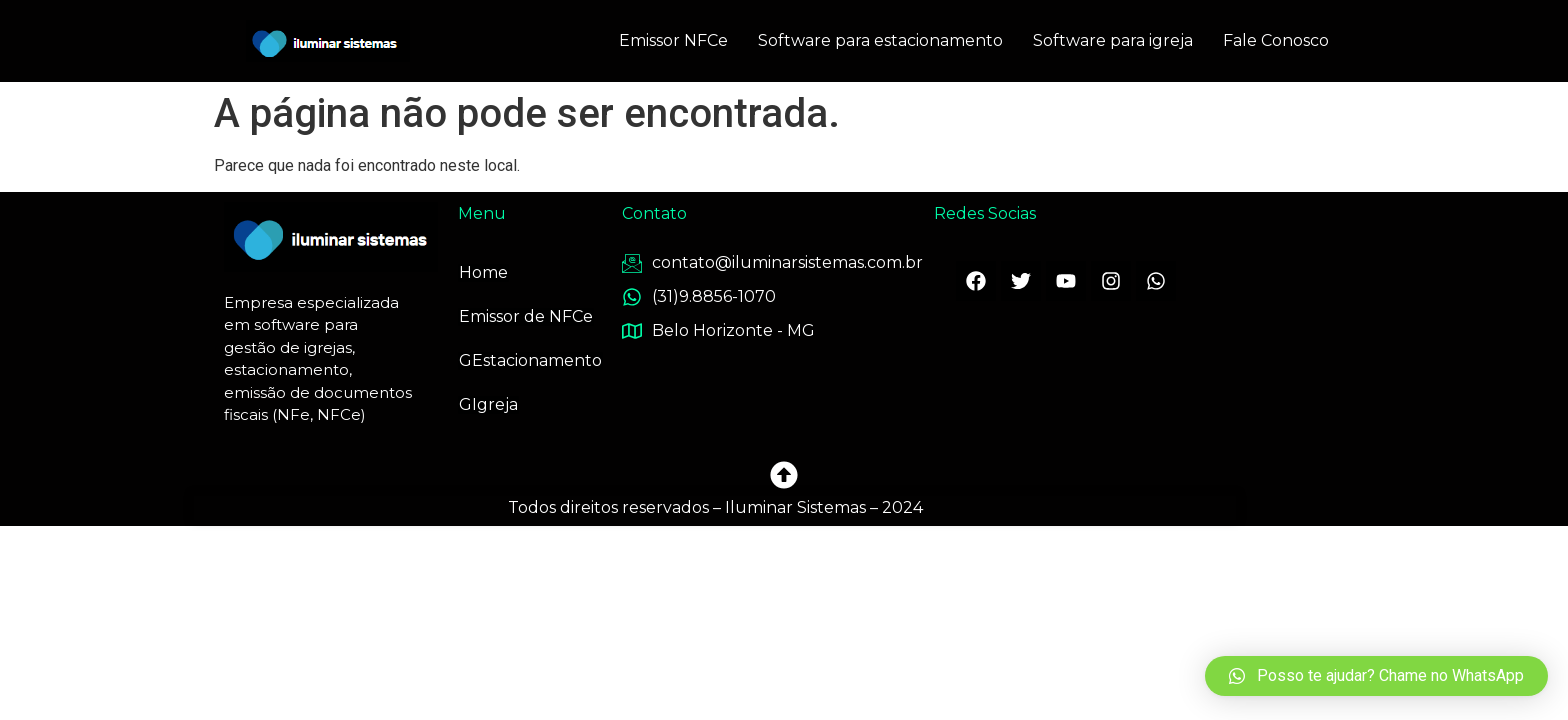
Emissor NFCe (673, 40)
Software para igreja (1113, 40)
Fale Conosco (1276, 40)
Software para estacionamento (880, 40)
